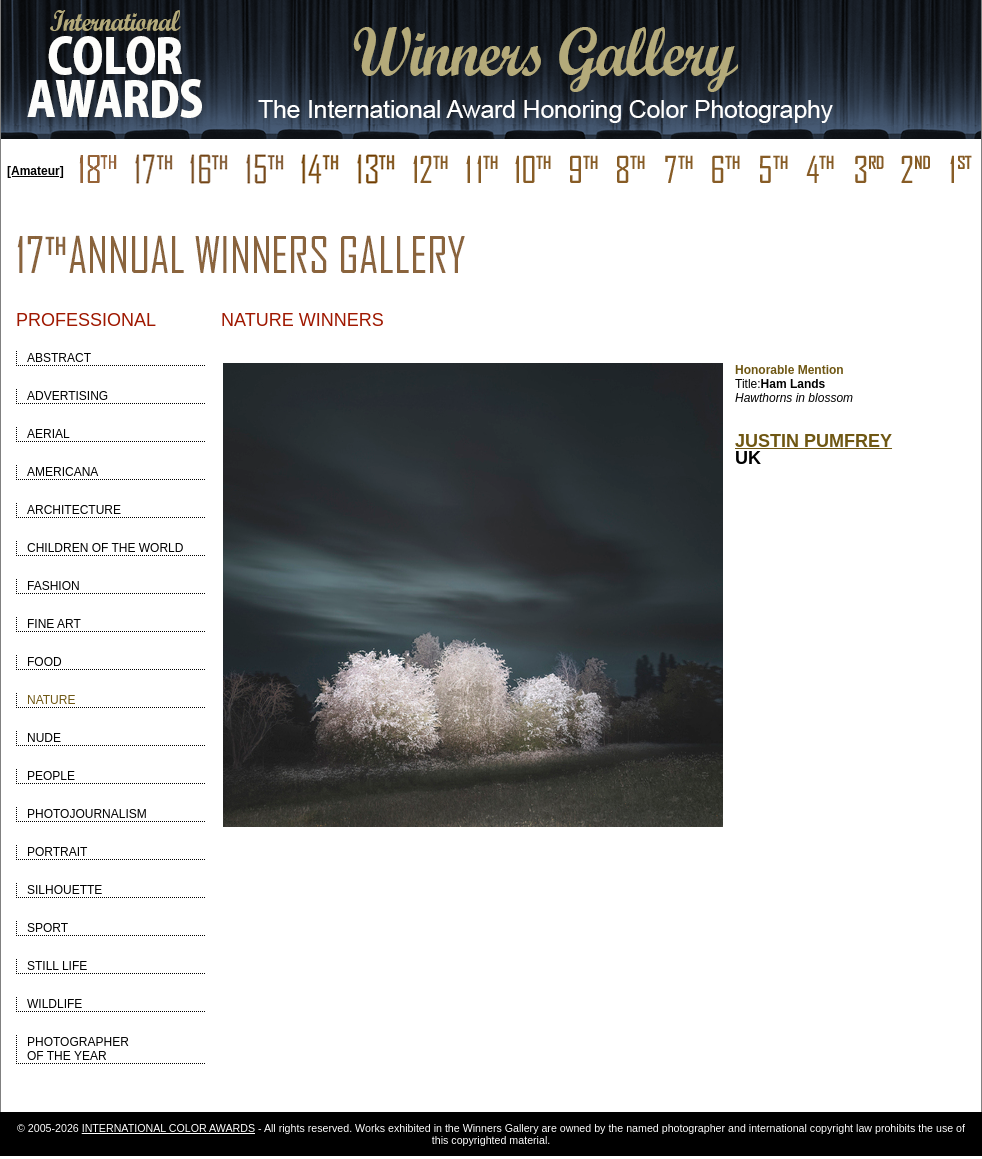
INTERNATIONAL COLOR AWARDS (168, 1128)
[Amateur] (35, 171)
